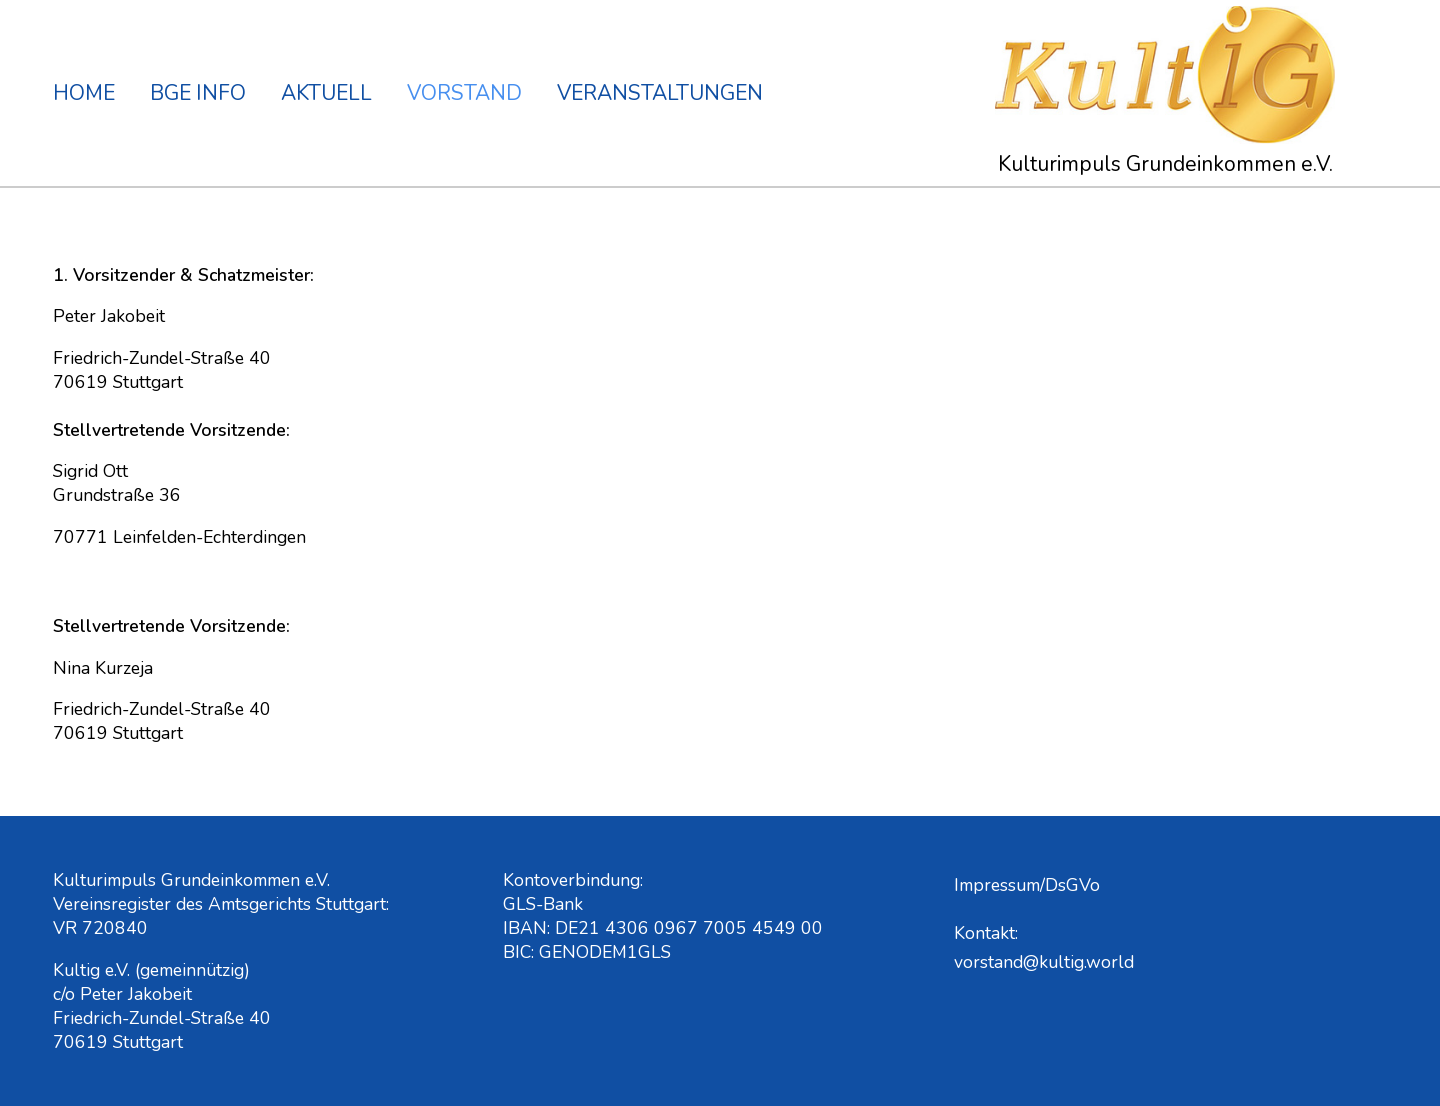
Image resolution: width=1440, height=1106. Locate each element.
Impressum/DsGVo (1027, 885)
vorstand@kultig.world (1044, 962)
